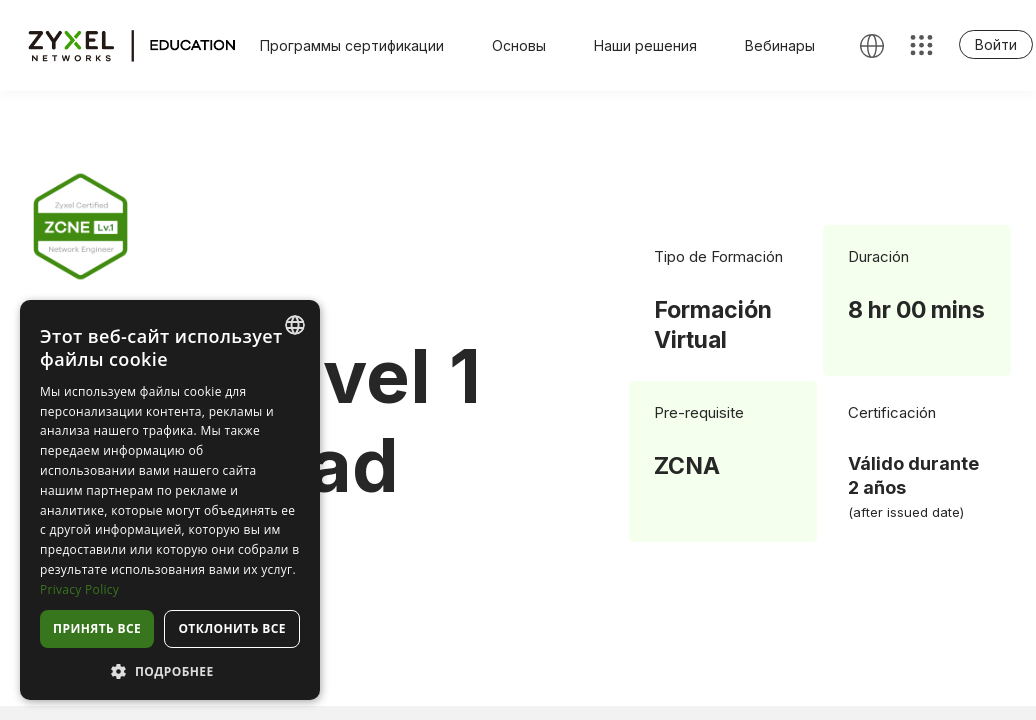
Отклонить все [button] (231, 628)
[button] (170, 670)
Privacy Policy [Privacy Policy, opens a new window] (79, 589)
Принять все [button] (97, 628)
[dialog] (170, 500)
